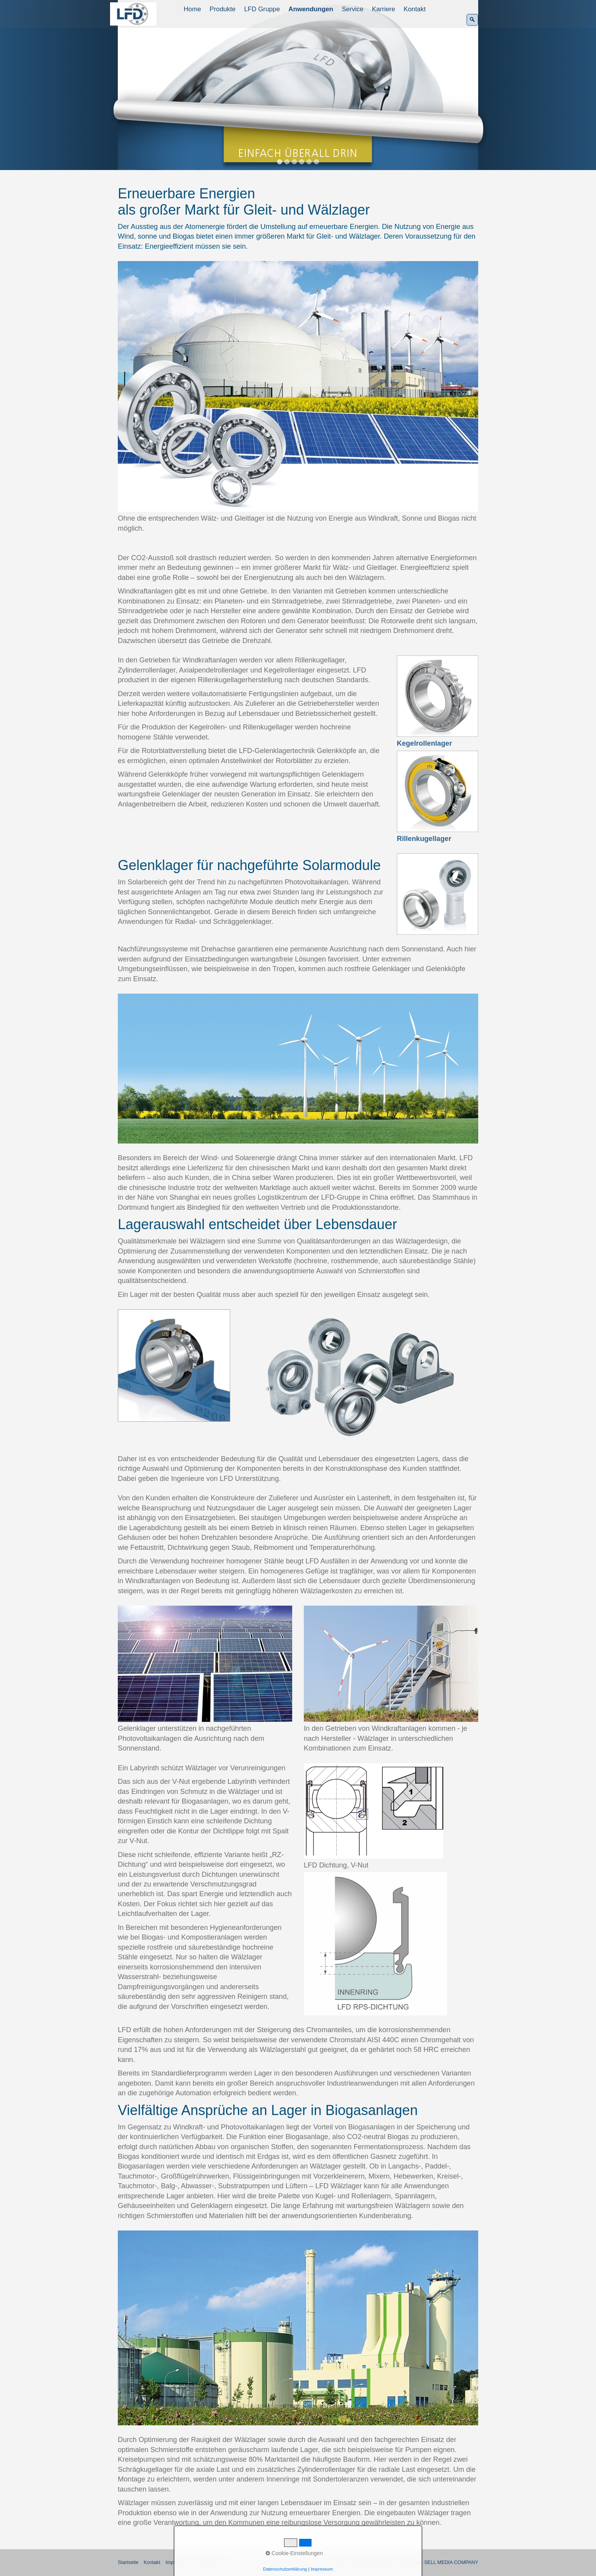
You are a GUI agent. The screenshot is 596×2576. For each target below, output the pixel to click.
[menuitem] (193, 9)
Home (192, 9)
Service (352, 9)
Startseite (128, 2562)
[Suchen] (472, 19)
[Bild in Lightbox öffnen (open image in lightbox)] (298, 386)
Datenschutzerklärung (285, 2568)
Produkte (223, 9)
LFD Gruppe (262, 9)
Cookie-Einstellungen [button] (294, 2553)
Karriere (383, 9)
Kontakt (415, 9)
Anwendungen (310, 9)
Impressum (322, 2568)
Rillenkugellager (424, 839)
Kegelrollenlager (424, 743)
